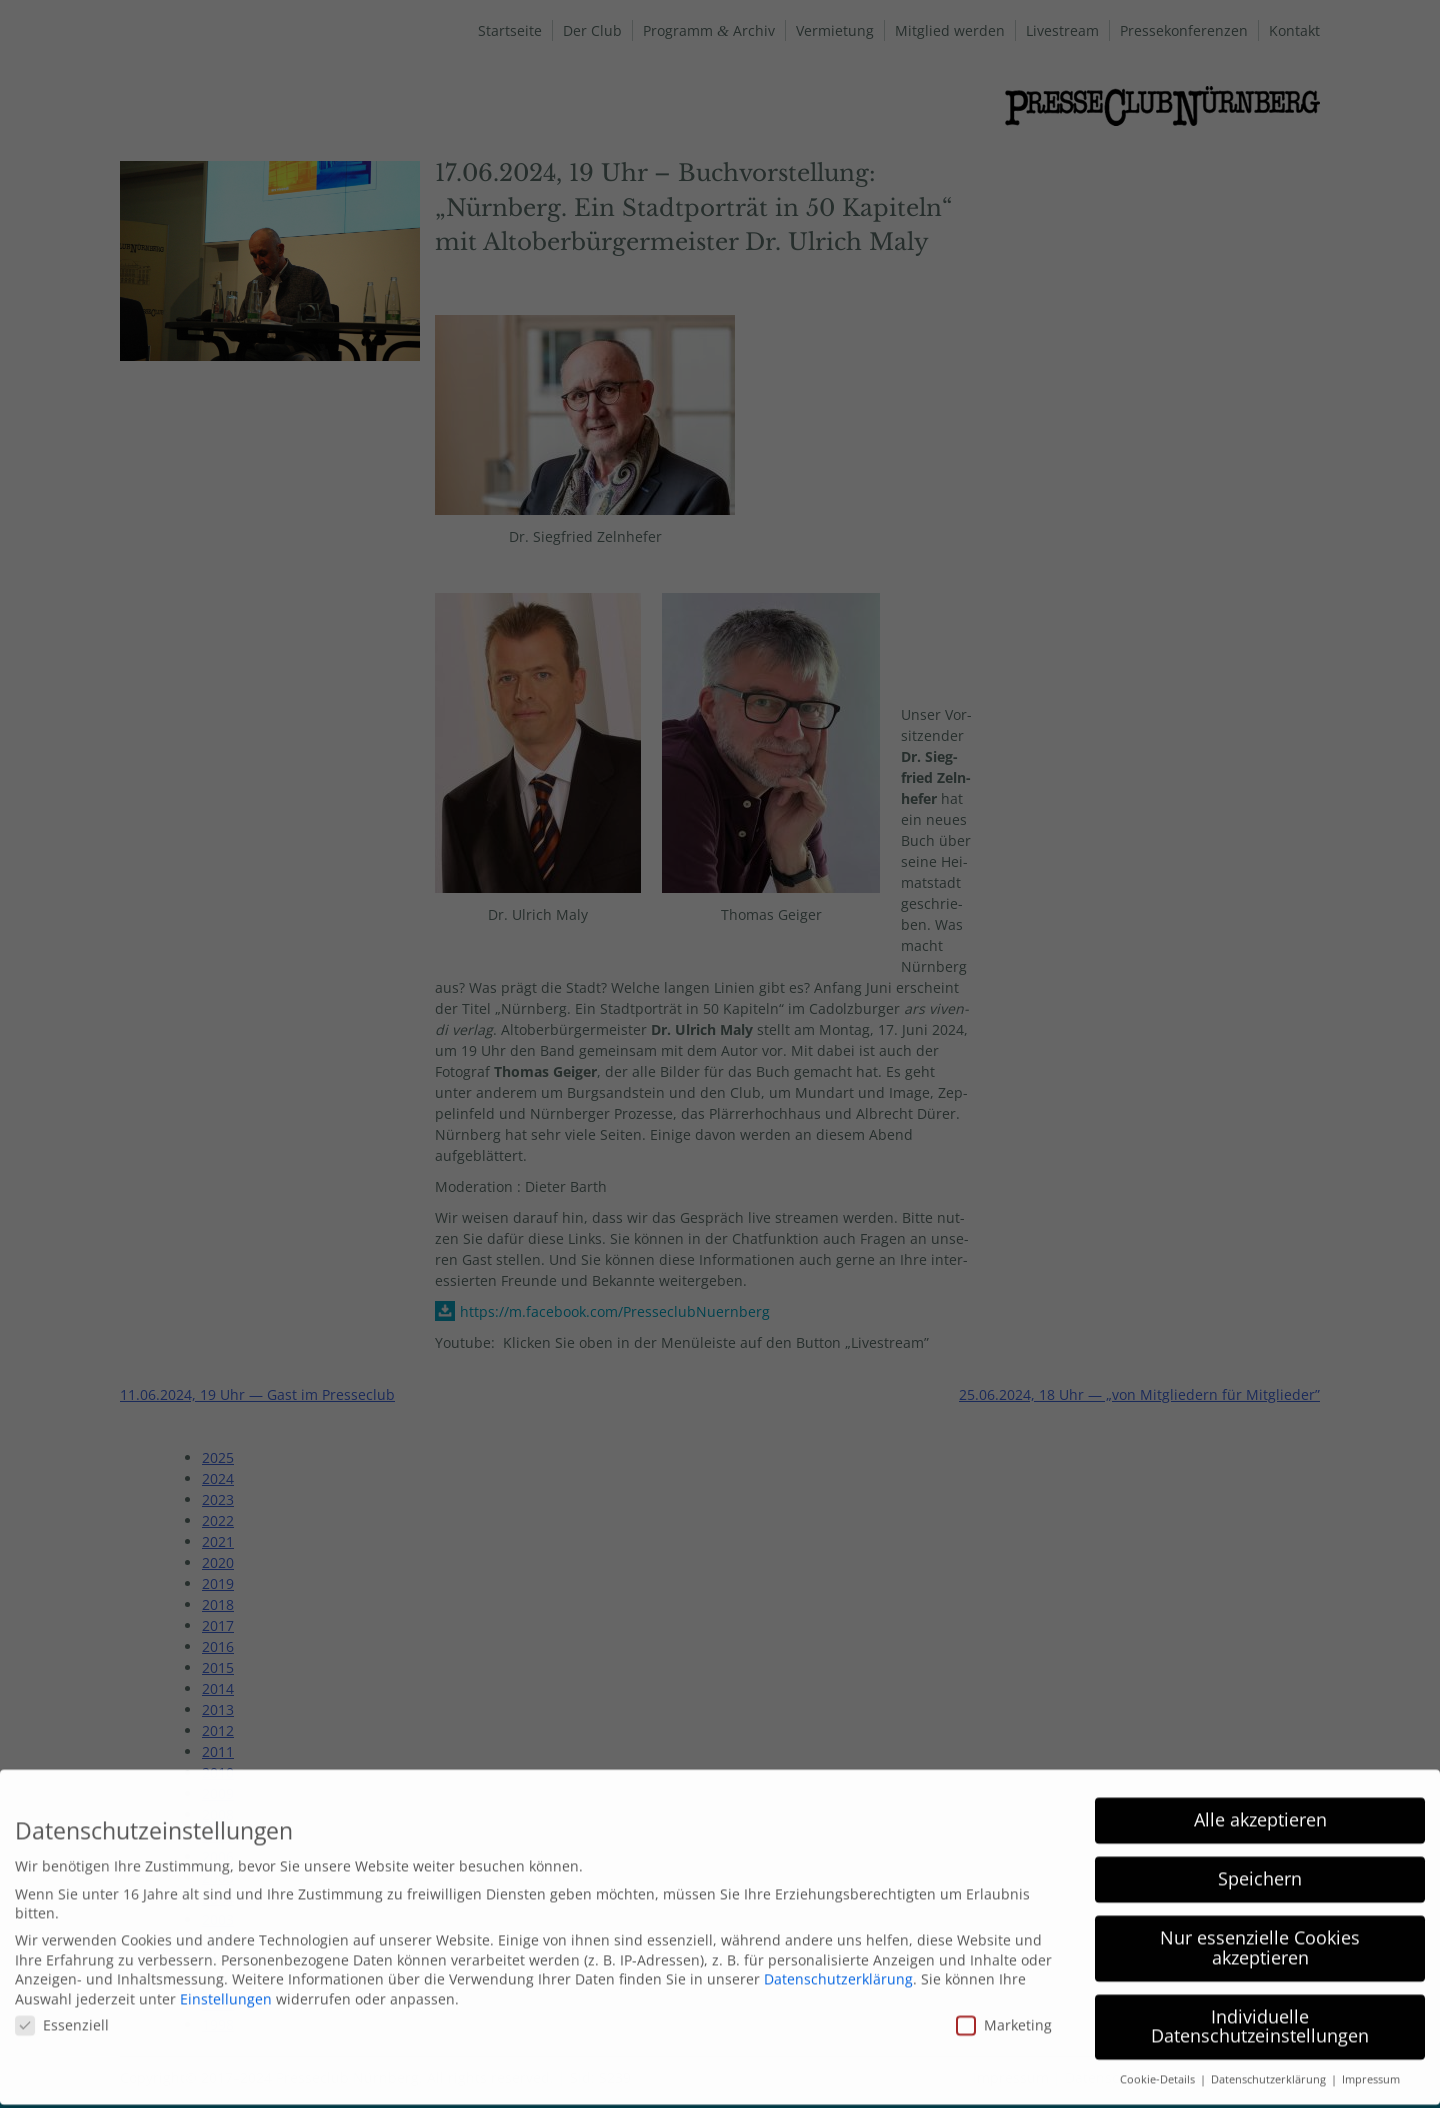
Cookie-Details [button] (1159, 2068)
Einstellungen (226, 1987)
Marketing (1004, 2013)
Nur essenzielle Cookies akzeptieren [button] (1260, 1936)
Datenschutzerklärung (838, 1967)
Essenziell (62, 2013)
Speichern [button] (1260, 1867)
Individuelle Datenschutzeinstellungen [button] (1260, 2015)
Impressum (1371, 2068)
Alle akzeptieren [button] (1260, 1808)
